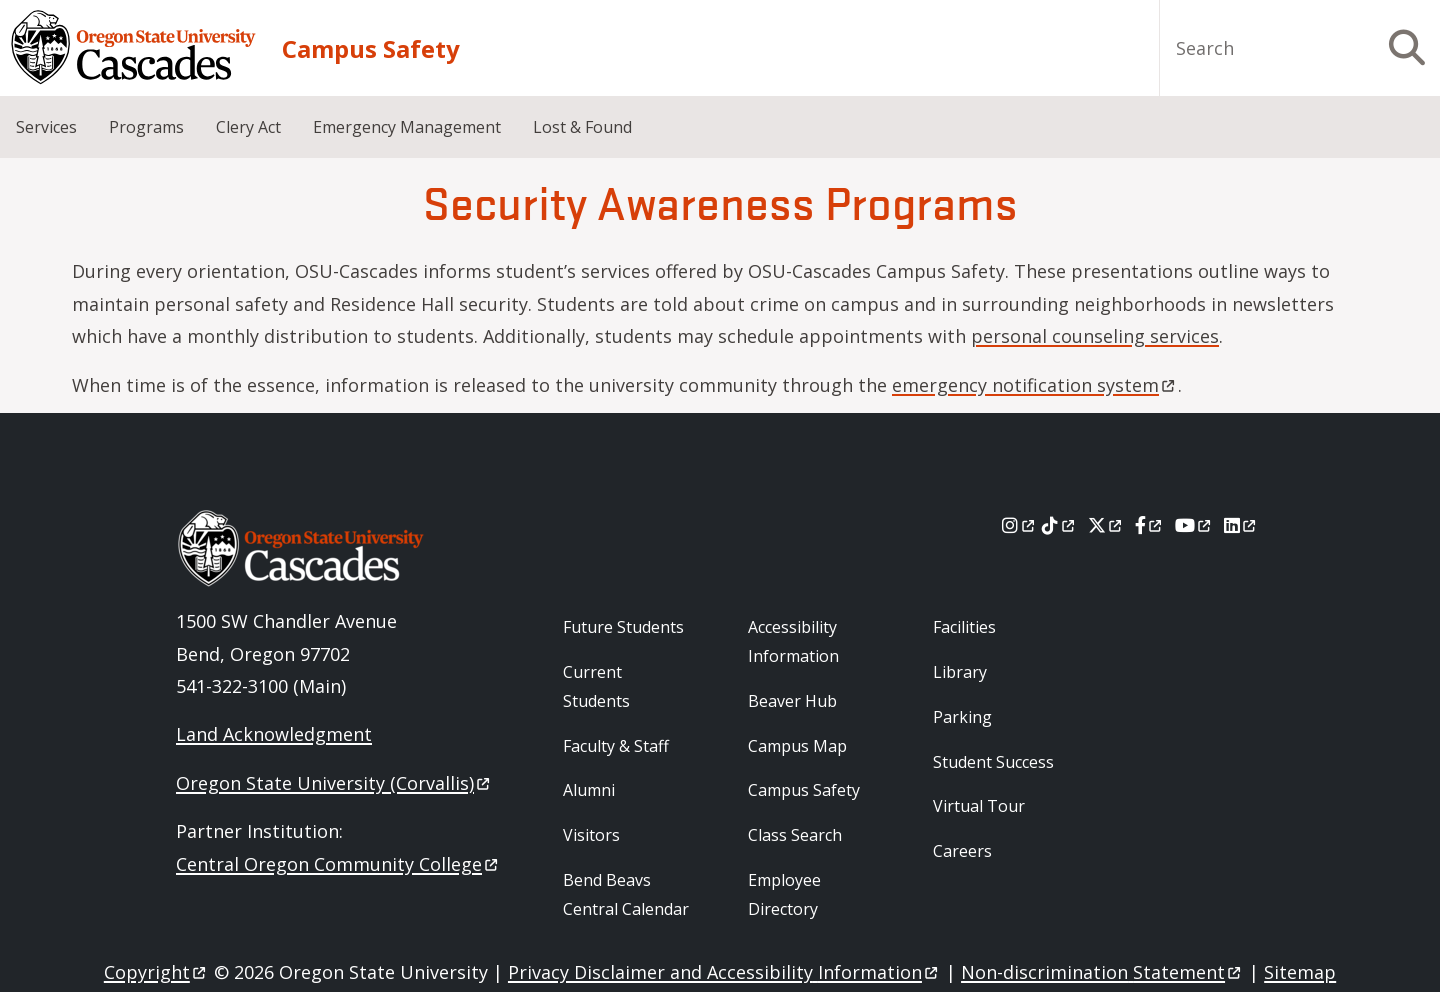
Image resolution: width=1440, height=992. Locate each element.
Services (46, 127)
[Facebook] (1150, 525)
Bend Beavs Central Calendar (626, 894)
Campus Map (797, 746)
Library (960, 672)
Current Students (596, 686)
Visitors (591, 835)
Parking (962, 717)
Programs (146, 127)
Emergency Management (407, 127)
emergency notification (1035, 385)
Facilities (964, 627)
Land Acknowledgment (274, 734)
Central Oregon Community (338, 864)
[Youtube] (1194, 525)
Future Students (623, 627)
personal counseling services (1095, 336)
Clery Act (248, 127)
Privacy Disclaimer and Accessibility (724, 972)
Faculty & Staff (616, 746)
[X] (1106, 525)
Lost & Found (582, 127)
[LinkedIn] (1241, 525)
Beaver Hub (792, 701)
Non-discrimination (1102, 972)
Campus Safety (371, 48)
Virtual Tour (979, 806)
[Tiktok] (1059, 525)
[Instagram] (1019, 525)
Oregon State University (334, 783)
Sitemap (1300, 972)
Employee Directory (784, 894)
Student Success (993, 762)
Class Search (795, 835)
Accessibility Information (793, 641)
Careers (962, 851)
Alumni (589, 790)
